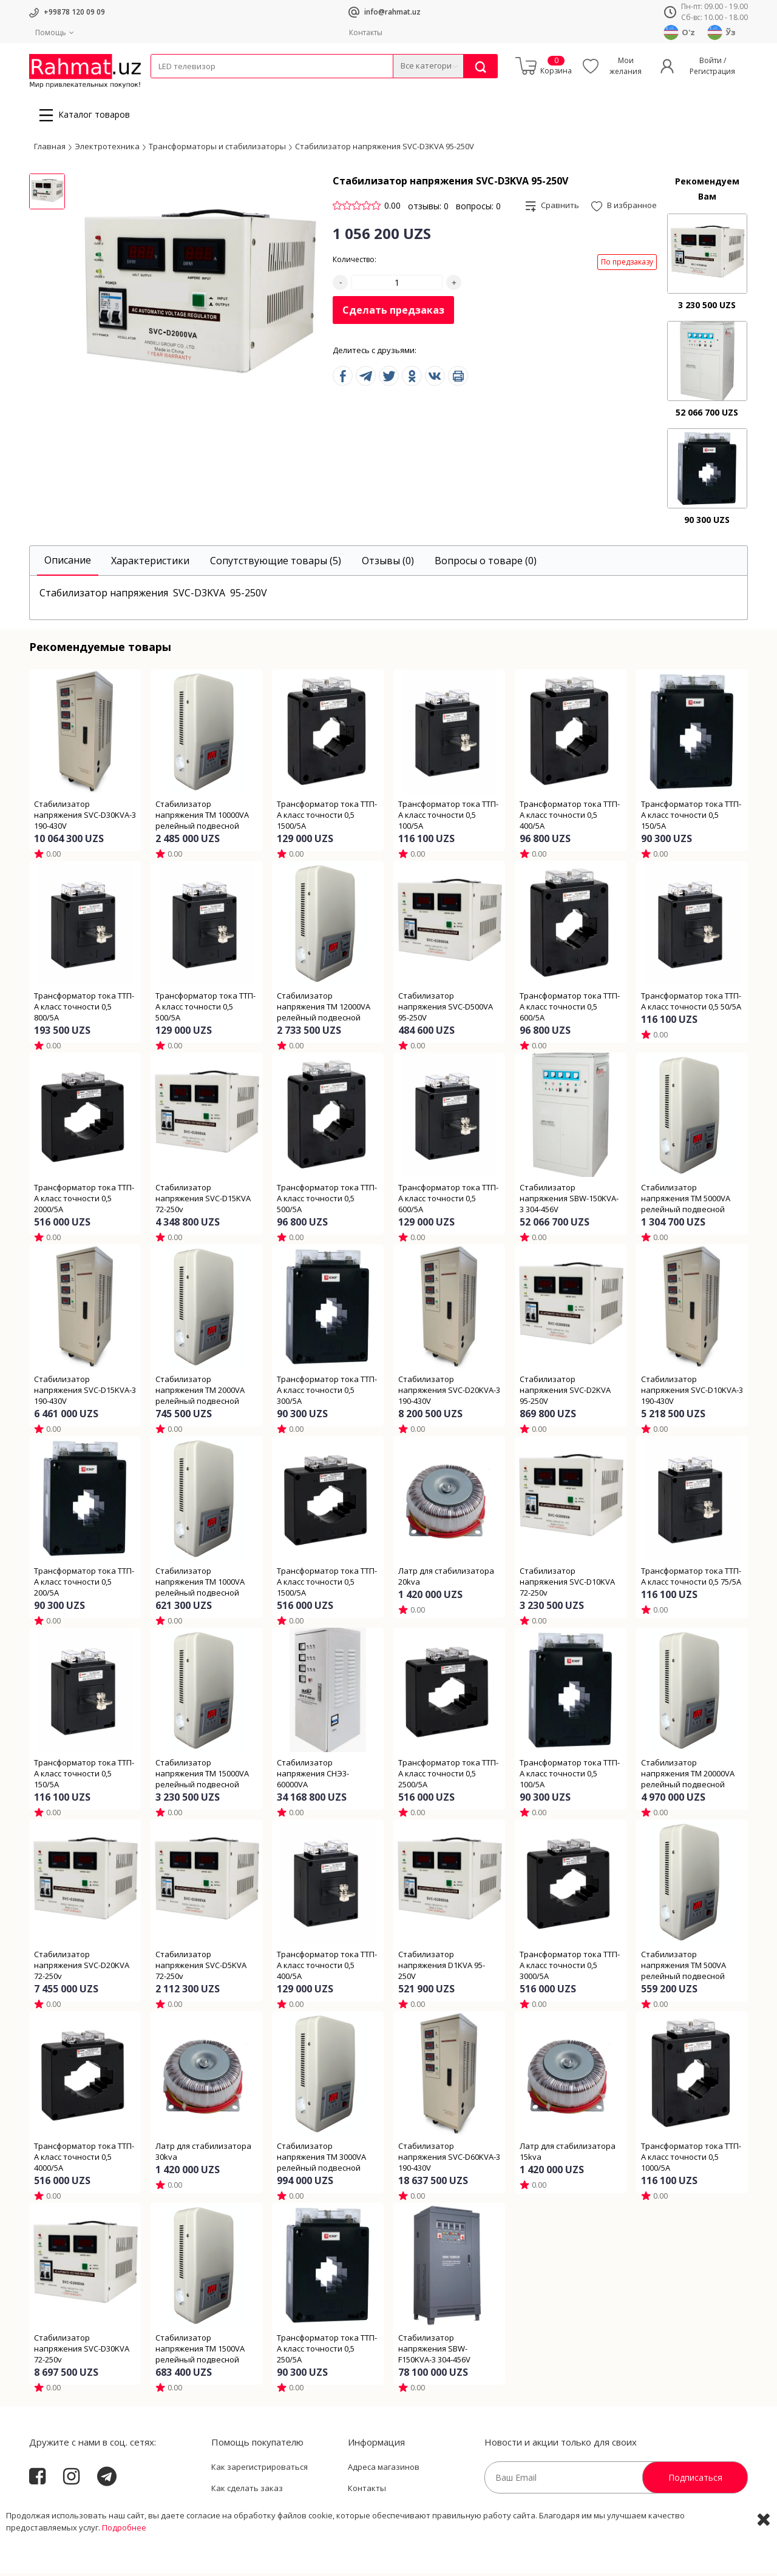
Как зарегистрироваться (259, 2469)
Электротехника (246, 86)
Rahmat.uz (53, 2510)
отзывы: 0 (428, 209)
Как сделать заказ (247, 2491)
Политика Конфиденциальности (410, 2512)
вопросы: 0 (478, 209)
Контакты (365, 32)
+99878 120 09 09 (74, 12)
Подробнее (124, 2563)
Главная (50, 149)
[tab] (67, 564)
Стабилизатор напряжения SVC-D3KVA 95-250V (384, 149)
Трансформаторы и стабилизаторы (217, 149)
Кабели (164, 86)
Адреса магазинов (383, 2469)
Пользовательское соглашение (272, 2512)
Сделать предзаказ (393, 313)
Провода (197, 86)
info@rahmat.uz (392, 12)
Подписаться (695, 2480)
